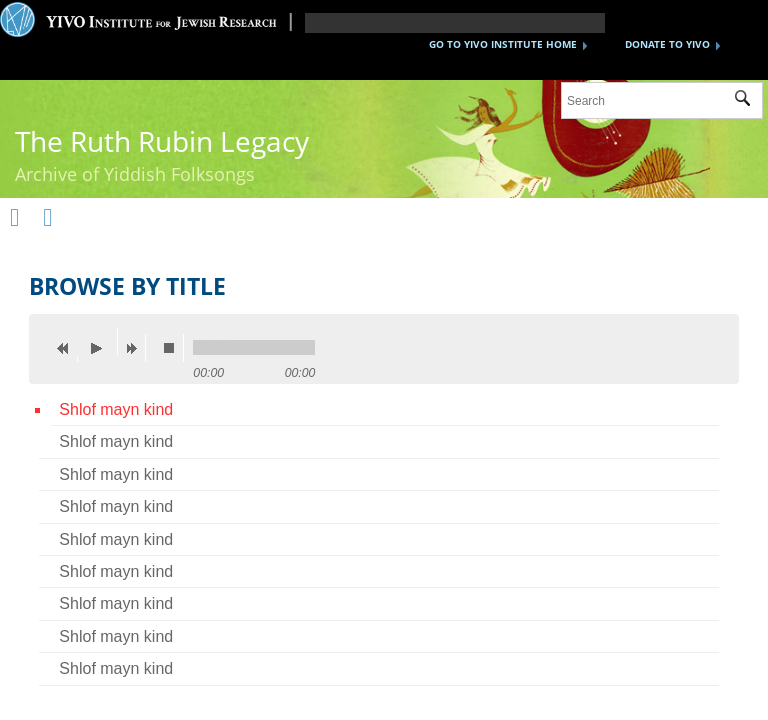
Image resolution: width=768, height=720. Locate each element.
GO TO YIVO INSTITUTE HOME (503, 44)
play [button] (102, 342)
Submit (748, 101)
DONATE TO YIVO (667, 44)
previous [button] (68, 348)
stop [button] (174, 348)
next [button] (136, 348)
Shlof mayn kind (116, 409)
